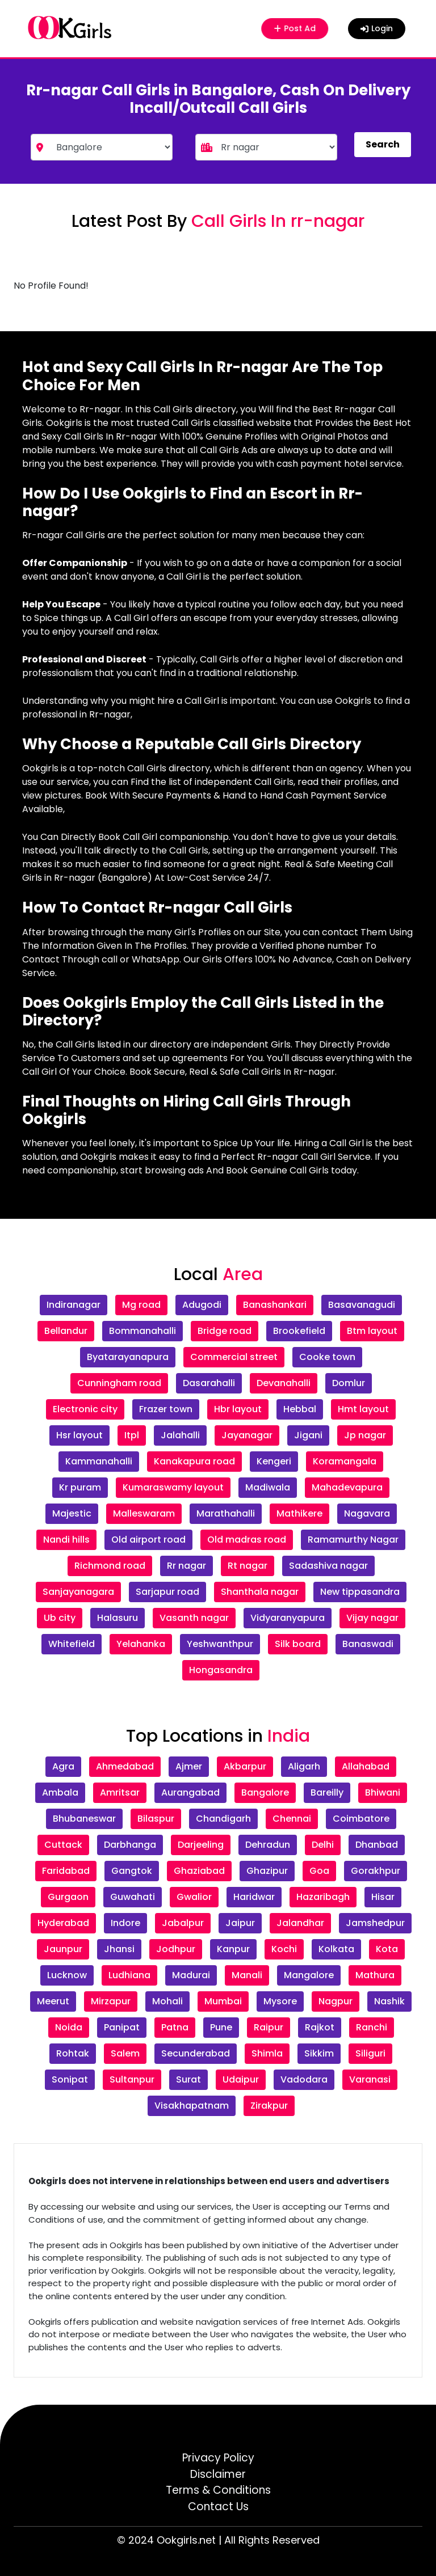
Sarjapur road (167, 1591)
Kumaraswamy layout (173, 1487)
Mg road (141, 1304)
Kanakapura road (194, 1461)
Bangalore (265, 1792)
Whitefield (71, 1643)
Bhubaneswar (84, 1818)
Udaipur (241, 2079)
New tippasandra (360, 1591)
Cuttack (63, 1844)
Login (376, 28)
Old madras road (246, 1539)
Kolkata (336, 1949)
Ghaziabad (199, 1870)
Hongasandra (221, 1669)
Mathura (375, 1975)
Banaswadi (367, 1643)
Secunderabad (195, 2053)
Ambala (60, 1792)
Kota (387, 1949)
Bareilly (327, 1792)
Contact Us (218, 2506)
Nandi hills (66, 1539)
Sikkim (319, 2053)
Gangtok (131, 1870)
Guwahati (132, 1896)
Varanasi (370, 2079)
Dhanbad (376, 1844)
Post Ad (297, 28)
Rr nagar (186, 1565)
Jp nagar (365, 1435)
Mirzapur (111, 2001)
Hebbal (299, 1409)
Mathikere (299, 1513)
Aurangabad (190, 1792)
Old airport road (148, 1539)
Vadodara (304, 2079)
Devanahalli (284, 1383)
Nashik (389, 2001)
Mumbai (223, 2001)
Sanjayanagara (78, 1591)
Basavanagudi (361, 1304)
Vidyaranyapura (287, 1617)
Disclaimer (218, 2474)
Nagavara (367, 1513)
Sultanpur (132, 2079)
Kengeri (274, 1461)
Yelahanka (140, 1643)
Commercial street (234, 1356)
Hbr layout (238, 1409)
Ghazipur (267, 1870)
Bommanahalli (142, 1330)
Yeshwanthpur (220, 1643)
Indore (125, 1922)
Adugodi (201, 1304)
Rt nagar (247, 1565)
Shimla (267, 2053)
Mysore (280, 2001)
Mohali (167, 2001)
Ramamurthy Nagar (353, 1539)
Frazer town (165, 1409)
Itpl (131, 1435)
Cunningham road (119, 1383)
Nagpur (335, 2001)
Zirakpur (269, 2105)
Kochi (284, 1949)
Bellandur (65, 1330)
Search (383, 144)
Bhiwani (382, 1792)
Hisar (383, 1896)
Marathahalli (225, 1513)
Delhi (323, 1844)
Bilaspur (155, 1818)
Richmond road (109, 1565)
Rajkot (319, 2027)
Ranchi (371, 2027)
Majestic (71, 1513)
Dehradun (267, 1844)
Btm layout (372, 1330)
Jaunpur (63, 1949)
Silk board (298, 1643)
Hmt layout (363, 1409)
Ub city (60, 1617)
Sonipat (70, 2079)
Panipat (122, 2027)
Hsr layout (79, 1435)
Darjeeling (201, 1844)
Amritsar (120, 1792)
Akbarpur (245, 1766)
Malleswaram (144, 1513)
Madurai (191, 1975)
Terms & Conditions (218, 2490)
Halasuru (117, 1617)
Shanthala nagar (260, 1591)
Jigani (308, 1435)
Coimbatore (361, 1818)
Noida (68, 2027)
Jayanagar (246, 1435)
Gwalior (194, 1896)
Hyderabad (63, 1922)
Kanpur (233, 1949)
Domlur (348, 1383)
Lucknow (67, 1975)
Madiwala (267, 1487)
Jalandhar (300, 1922)
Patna (174, 2027)
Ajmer (188, 1766)
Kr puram (80, 1487)
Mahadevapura (347, 1487)
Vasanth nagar (194, 1617)
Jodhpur (175, 1949)
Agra (63, 1766)
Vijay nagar (372, 1617)
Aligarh (304, 1766)
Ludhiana (129, 1975)
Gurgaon (68, 1896)
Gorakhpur (375, 1870)
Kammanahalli (98, 1461)
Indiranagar (73, 1304)
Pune (221, 2027)
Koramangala (344, 1461)
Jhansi (119, 1949)
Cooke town (327, 1356)
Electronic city (85, 1409)
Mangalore (309, 1975)
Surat (188, 2079)
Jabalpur (183, 1922)
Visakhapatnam (191, 2105)
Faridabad (66, 1870)
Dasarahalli (209, 1383)
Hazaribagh (323, 1896)
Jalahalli (180, 1435)
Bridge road (224, 1330)
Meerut (53, 2001)
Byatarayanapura (128, 1356)
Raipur (268, 2027)
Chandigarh (223, 1818)
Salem (125, 2053)
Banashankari (275, 1304)
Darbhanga (130, 1844)
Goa (319, 1870)
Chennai (291, 1818)
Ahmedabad (125, 1766)
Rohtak (72, 2053)
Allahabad (365, 1766)
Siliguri (370, 2053)
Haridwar (254, 1896)
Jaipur (240, 1922)
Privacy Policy (218, 2457)
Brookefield (299, 1330)
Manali (247, 1975)
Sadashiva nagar (328, 1565)
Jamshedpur (375, 1922)
